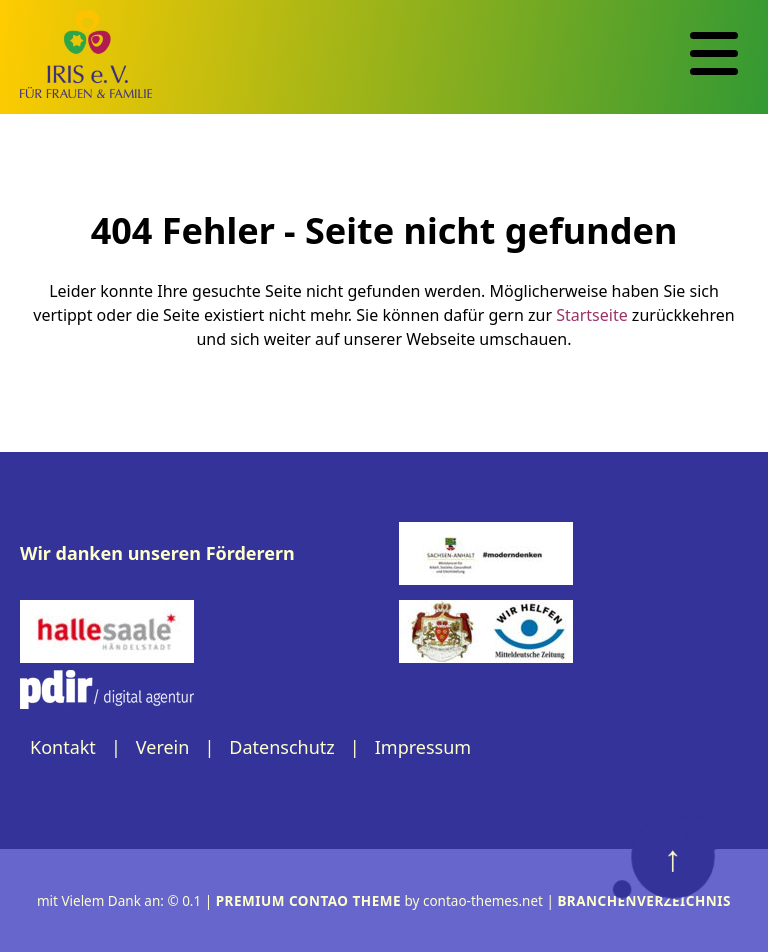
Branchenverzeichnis (644, 901)
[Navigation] (714, 54)
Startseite (592, 315)
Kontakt (63, 747)
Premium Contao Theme (308, 901)
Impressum (423, 747)
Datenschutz (281, 747)
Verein (163, 747)
